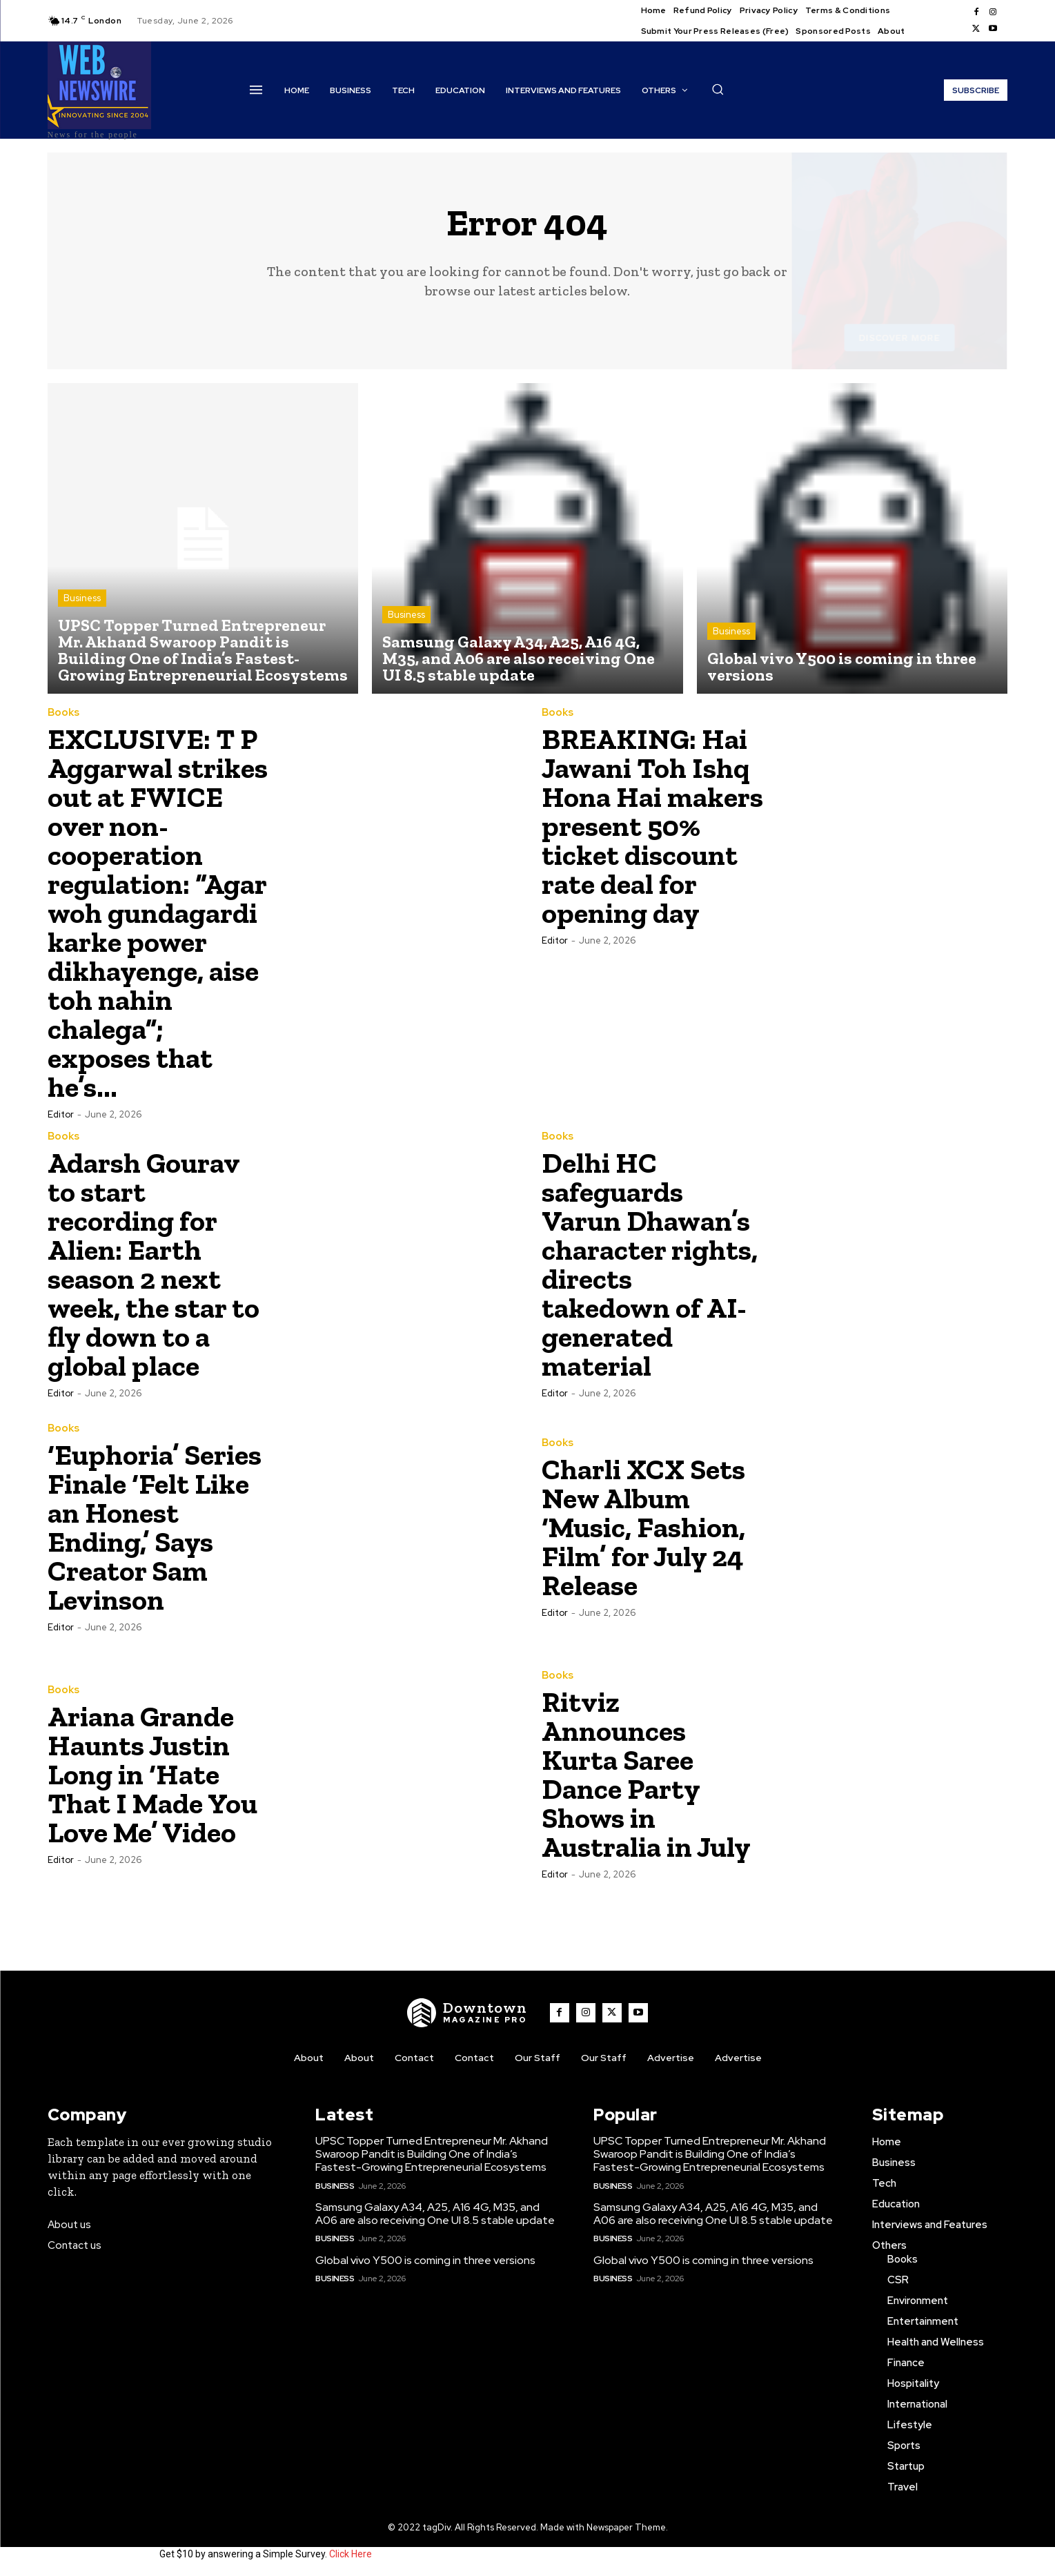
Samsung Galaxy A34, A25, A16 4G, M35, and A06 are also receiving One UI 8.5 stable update (435, 2213)
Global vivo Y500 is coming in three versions (425, 2260)
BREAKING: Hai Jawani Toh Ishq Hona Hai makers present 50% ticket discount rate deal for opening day (652, 825)
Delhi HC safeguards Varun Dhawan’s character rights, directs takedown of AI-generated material (650, 1264)
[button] (717, 89)
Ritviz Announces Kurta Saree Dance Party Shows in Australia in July (646, 1774)
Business (82, 598)
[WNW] (467, 2012)
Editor (61, 1114)
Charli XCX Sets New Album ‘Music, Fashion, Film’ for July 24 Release (643, 1527)
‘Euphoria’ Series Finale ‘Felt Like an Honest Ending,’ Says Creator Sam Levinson (155, 1527)
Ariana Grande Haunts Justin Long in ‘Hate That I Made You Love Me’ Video (152, 1774)
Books (63, 713)
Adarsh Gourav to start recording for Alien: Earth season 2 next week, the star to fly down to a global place (153, 1264)
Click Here (350, 2553)
